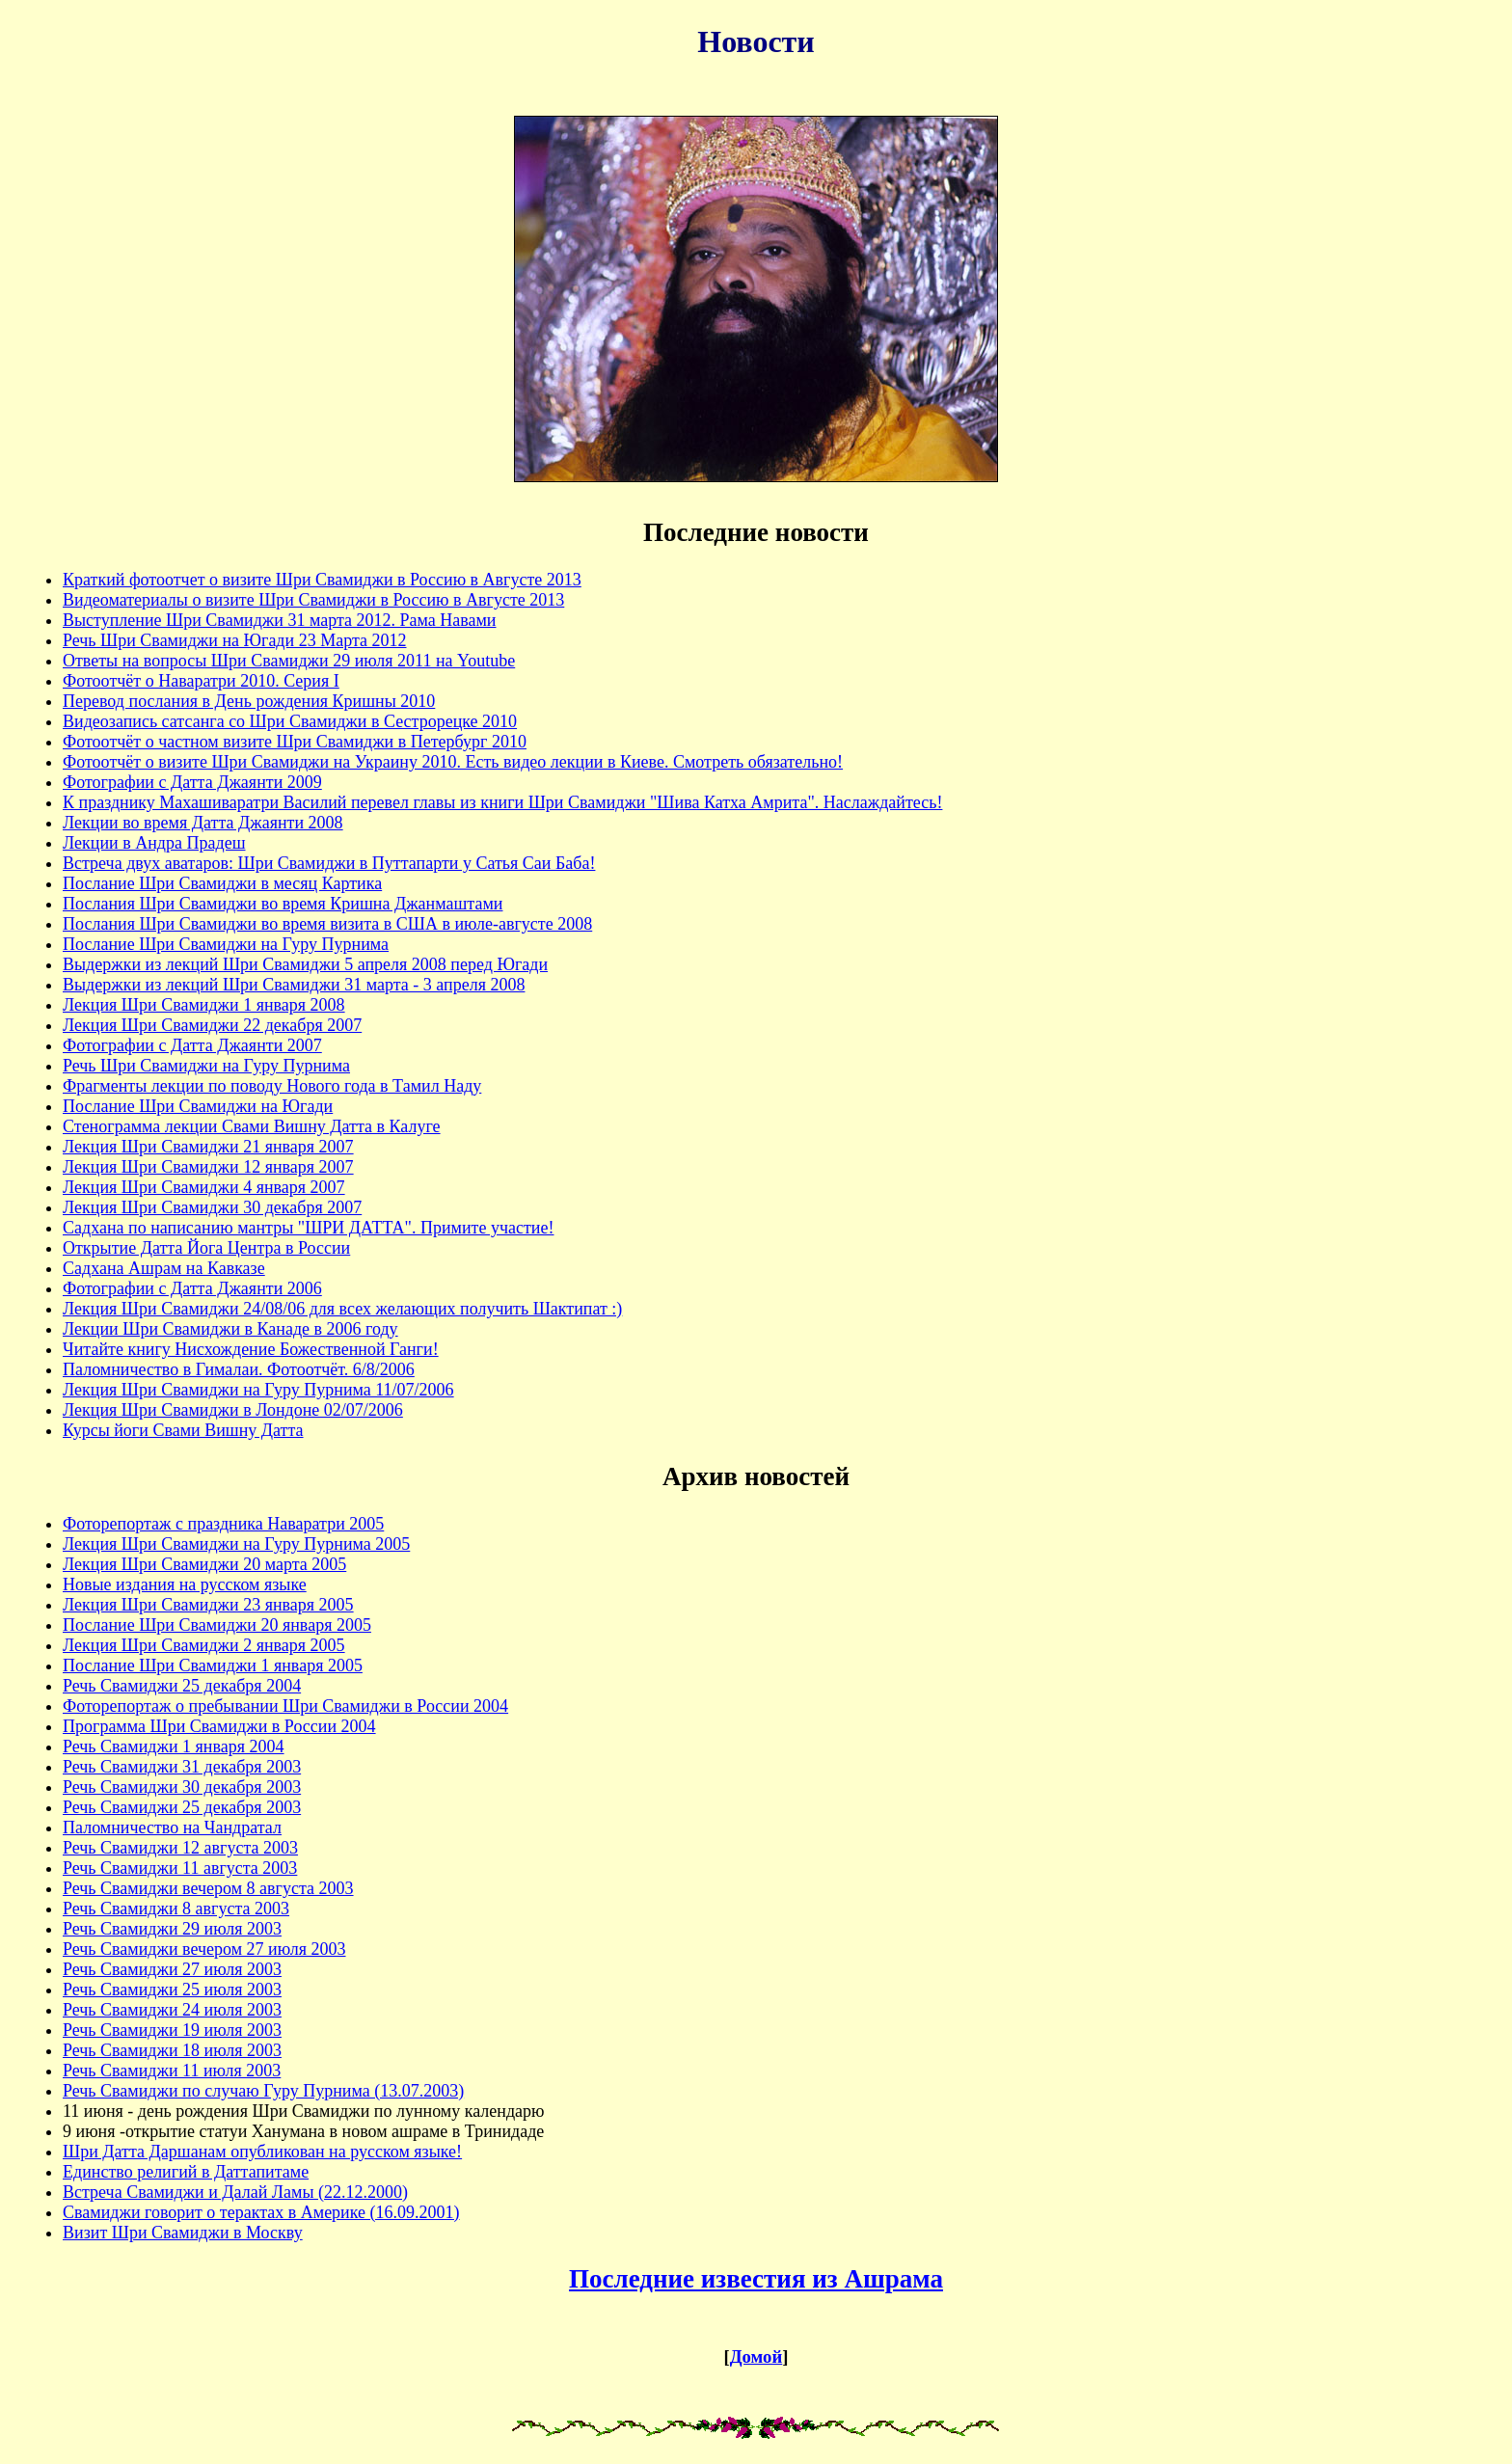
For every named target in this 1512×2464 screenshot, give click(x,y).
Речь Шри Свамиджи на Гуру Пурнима (206, 1065)
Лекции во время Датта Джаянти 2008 (203, 822)
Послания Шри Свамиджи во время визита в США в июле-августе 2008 (327, 924)
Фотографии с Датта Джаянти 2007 (192, 1045)
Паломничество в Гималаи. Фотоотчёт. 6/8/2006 (239, 1369)
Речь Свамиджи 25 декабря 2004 (182, 1685)
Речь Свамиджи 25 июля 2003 (172, 1989)
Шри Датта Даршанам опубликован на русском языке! (262, 2151)
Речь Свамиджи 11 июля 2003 (172, 2070)
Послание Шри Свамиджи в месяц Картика (222, 883)
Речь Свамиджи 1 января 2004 (173, 1746)
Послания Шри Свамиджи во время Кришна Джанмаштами (282, 903)
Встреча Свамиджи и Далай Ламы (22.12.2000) (235, 2192)
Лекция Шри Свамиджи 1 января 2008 (204, 1005)
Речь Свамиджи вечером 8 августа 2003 (208, 1888)
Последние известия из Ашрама (756, 2278)
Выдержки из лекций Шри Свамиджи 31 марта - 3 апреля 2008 (294, 984)
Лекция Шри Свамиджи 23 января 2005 (208, 1604)
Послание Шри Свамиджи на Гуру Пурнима (226, 944)
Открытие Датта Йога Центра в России (206, 1248)
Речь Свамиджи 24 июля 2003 (172, 2009)
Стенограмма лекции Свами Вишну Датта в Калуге (252, 1126)
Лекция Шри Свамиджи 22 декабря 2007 (212, 1025)
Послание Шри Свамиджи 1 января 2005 (213, 1665)
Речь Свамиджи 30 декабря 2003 (182, 1787)
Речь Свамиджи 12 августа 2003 (180, 1847)
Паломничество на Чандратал (172, 1827)
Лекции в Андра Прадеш (154, 843)
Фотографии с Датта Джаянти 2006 (192, 1288)
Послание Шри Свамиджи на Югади (198, 1106)
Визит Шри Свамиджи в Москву (183, 2232)
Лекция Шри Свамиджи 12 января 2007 (208, 1167)
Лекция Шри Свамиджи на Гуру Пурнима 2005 (236, 1544)
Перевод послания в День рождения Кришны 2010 (249, 701)
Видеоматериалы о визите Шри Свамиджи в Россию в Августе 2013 (313, 599)
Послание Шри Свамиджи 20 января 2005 (217, 1625)
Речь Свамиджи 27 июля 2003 (172, 1969)
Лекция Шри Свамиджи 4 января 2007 (204, 1187)
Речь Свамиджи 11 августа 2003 (180, 1868)
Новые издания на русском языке (185, 1584)
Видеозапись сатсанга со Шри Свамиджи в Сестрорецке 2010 (290, 721)
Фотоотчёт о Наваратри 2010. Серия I (201, 680)
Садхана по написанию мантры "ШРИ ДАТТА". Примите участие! (308, 1227)
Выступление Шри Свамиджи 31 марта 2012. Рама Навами (280, 620)
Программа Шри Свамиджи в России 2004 (219, 1726)
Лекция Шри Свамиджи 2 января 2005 (204, 1645)
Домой (756, 2356)
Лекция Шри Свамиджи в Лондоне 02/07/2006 (233, 1410)
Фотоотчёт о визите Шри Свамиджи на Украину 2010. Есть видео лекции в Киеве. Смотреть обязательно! (453, 762)
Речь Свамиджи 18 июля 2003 (172, 2050)
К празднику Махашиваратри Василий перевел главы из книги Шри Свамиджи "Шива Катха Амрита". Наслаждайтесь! (502, 802)
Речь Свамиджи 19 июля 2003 (172, 2030)
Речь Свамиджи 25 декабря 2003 (182, 1807)
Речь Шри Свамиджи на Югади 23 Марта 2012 (235, 640)
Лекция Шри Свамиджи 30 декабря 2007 (212, 1207)
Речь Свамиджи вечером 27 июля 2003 (204, 1949)
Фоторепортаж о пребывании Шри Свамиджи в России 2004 (285, 1706)
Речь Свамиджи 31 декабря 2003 (182, 1766)
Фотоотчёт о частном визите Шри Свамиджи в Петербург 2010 (294, 741)
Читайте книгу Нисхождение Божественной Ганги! (251, 1349)
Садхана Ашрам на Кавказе (164, 1268)
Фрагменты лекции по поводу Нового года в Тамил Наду (272, 1086)
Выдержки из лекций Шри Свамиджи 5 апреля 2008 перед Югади (305, 964)
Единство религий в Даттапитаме (186, 2171)
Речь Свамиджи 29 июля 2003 (172, 1928)
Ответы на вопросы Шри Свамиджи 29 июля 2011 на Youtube (289, 660)
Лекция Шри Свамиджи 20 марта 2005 (204, 1564)
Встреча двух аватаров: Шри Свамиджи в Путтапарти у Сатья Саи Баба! (329, 863)
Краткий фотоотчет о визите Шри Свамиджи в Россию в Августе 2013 (322, 579)
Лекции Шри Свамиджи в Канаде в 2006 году (230, 1329)
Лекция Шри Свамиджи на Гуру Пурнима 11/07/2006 (258, 1389)
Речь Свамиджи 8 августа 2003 (176, 1908)
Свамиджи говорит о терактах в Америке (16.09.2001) (261, 2212)
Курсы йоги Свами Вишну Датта (183, 1430)
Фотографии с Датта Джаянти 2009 (192, 782)
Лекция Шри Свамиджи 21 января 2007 (208, 1146)
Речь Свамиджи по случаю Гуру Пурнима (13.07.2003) (263, 2090)
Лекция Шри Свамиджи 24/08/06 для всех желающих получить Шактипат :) (342, 1308)
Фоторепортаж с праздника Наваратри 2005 (223, 1523)
